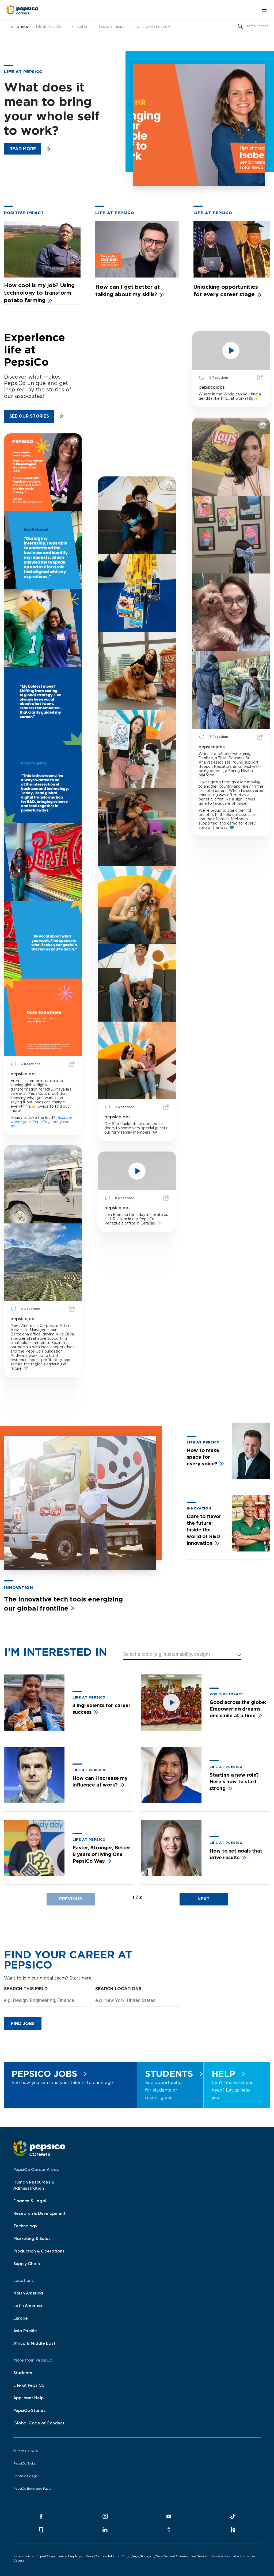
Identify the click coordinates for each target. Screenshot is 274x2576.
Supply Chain (26, 2264)
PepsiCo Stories (29, 2411)
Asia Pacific (25, 2331)
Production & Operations (38, 2251)
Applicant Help (28, 2398)
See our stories (29, 416)
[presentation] (71, 1899)
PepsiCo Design (25, 2476)
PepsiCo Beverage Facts (32, 2488)
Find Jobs (23, 2023)
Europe (20, 2318)
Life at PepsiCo (51, 25)
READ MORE (22, 148)
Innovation (82, 25)
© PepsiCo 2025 (25, 2451)
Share (72, 1064)
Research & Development (39, 2214)
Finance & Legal (29, 2201)
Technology (25, 2226)
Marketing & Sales (32, 2239)
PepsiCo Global (25, 2463)
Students (22, 2373)
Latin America (27, 2306)
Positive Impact (114, 25)
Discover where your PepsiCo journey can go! (41, 1121)
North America (28, 2293)
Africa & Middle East (34, 2344)
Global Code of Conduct (38, 2423)
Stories (19, 27)
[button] (182, 1654)
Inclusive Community (155, 25)
